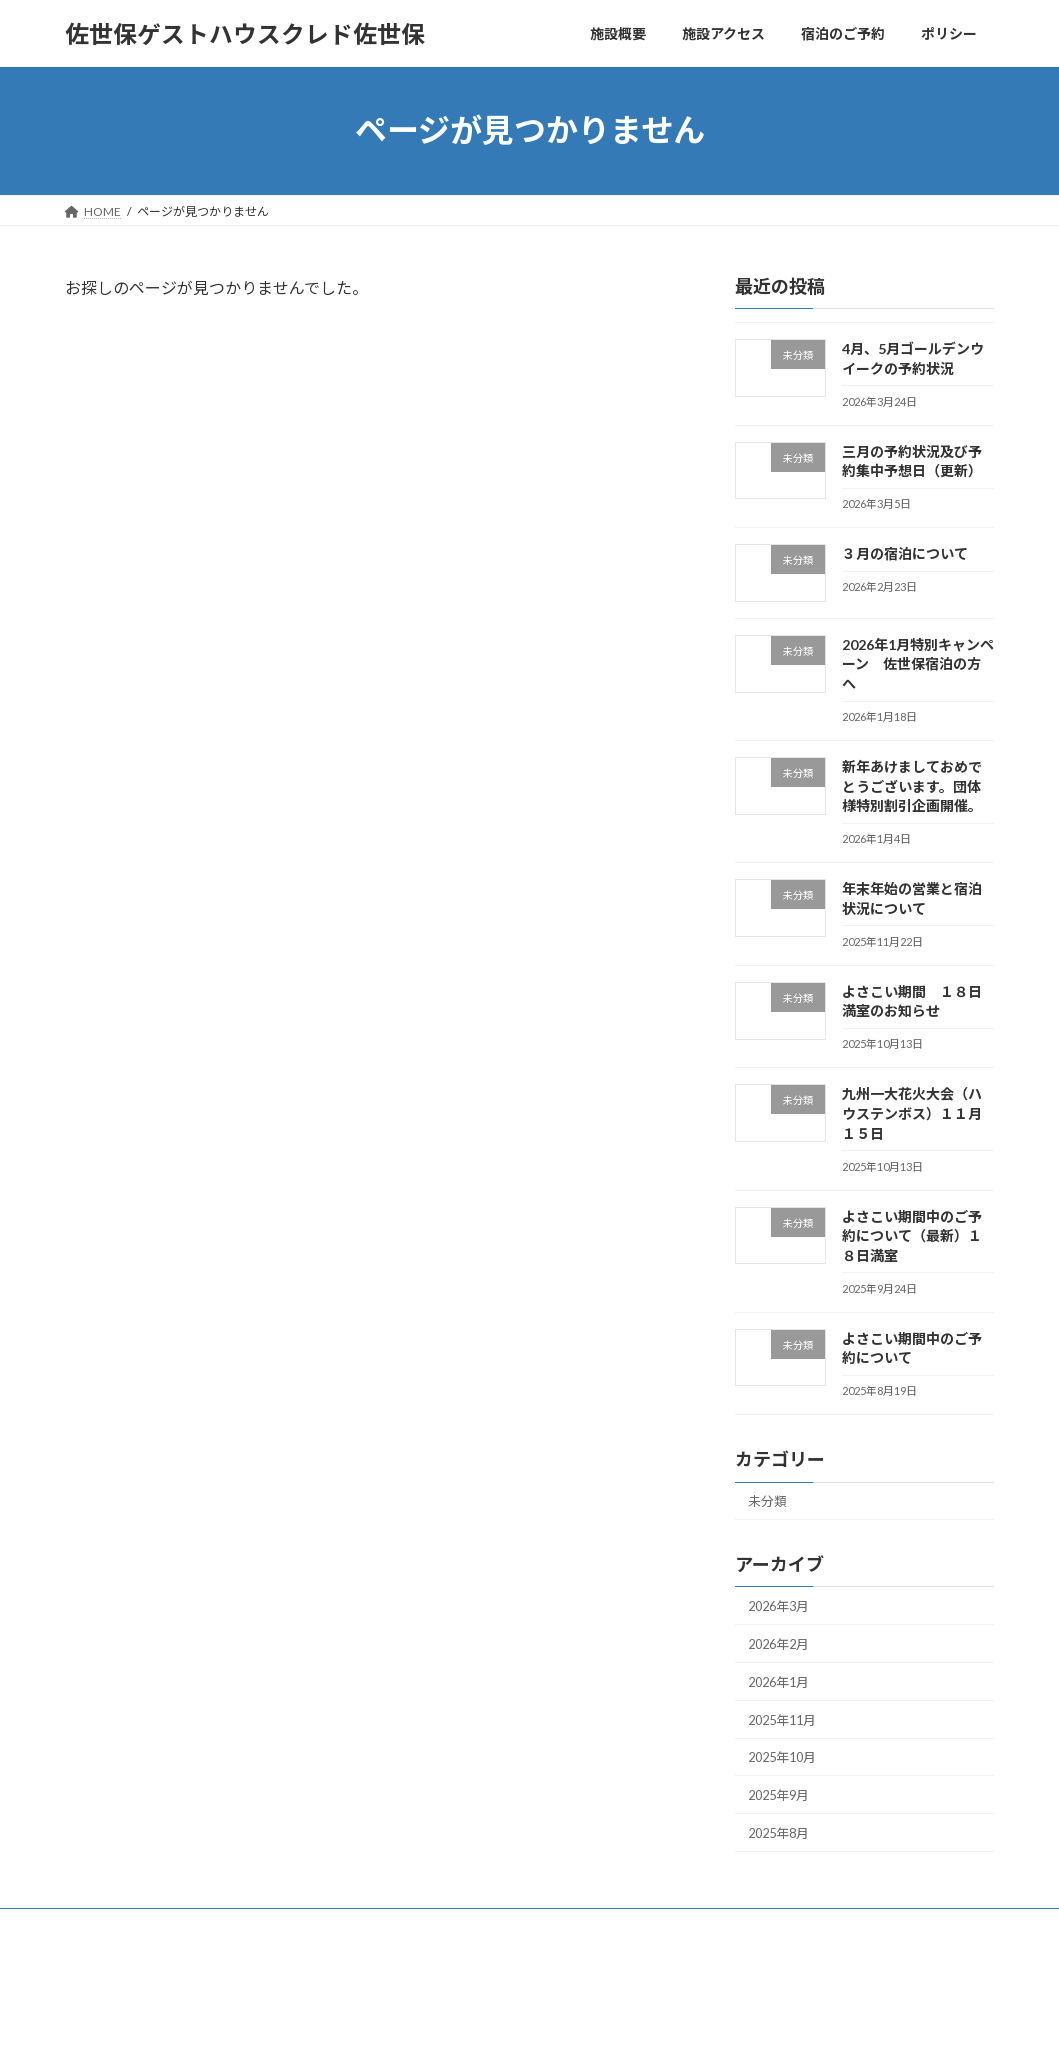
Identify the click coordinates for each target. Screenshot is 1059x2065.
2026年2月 (783, 1651)
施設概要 (108, 1949)
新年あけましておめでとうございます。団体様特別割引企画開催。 (912, 786)
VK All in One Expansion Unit (658, 2030)
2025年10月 (787, 1773)
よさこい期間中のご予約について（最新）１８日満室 (912, 1236)
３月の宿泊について (905, 553)
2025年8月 (783, 1854)
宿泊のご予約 (317, 1949)
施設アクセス (206, 1949)
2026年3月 (783, 1610)
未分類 (770, 1502)
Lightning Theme (524, 2030)
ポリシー (416, 1949)
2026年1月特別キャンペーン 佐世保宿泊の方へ (918, 664)
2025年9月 (783, 1813)
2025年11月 (787, 1732)
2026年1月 (783, 1691)
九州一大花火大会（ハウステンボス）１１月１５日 (912, 1114)
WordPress (421, 2030)
